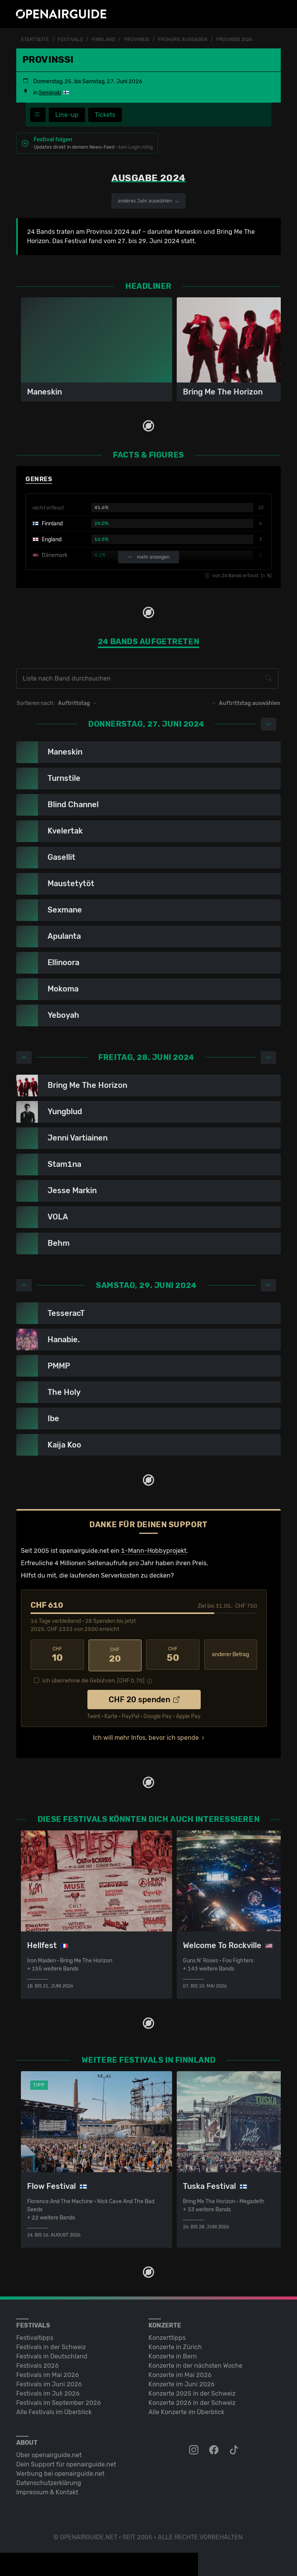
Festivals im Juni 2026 (49, 2382)
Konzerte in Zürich (175, 2345)
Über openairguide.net (49, 2453)
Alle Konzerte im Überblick (186, 2410)
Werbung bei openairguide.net (60, 2472)
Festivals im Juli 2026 (48, 2392)
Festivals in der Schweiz (51, 2345)
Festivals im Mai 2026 (47, 2373)
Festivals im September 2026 (58, 2401)
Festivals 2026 (37, 2364)
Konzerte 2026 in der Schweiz (192, 2401)
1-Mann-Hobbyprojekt (153, 1551)
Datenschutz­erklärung (48, 2481)
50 (173, 1654)
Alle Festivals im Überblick (54, 2410)
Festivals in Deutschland (51, 2354)
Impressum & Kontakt (47, 2490)
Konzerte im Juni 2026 (181, 2382)
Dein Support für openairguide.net (66, 2462)
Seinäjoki (50, 92)
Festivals (70, 39)
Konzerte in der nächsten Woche (195, 2364)
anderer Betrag (230, 1655)
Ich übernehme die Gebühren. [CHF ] (93, 1679)
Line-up (67, 114)
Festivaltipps (34, 2336)
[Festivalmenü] (38, 115)
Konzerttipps (167, 2336)
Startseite (35, 39)
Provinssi (136, 39)
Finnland (103, 39)
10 (57, 1654)
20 (115, 1654)
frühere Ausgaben (182, 39)
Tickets (105, 114)
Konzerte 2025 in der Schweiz (192, 2392)
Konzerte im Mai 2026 (180, 2373)
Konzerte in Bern (172, 2354)
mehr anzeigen (148, 557)
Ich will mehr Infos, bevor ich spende (146, 1736)
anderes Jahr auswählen (148, 201)
